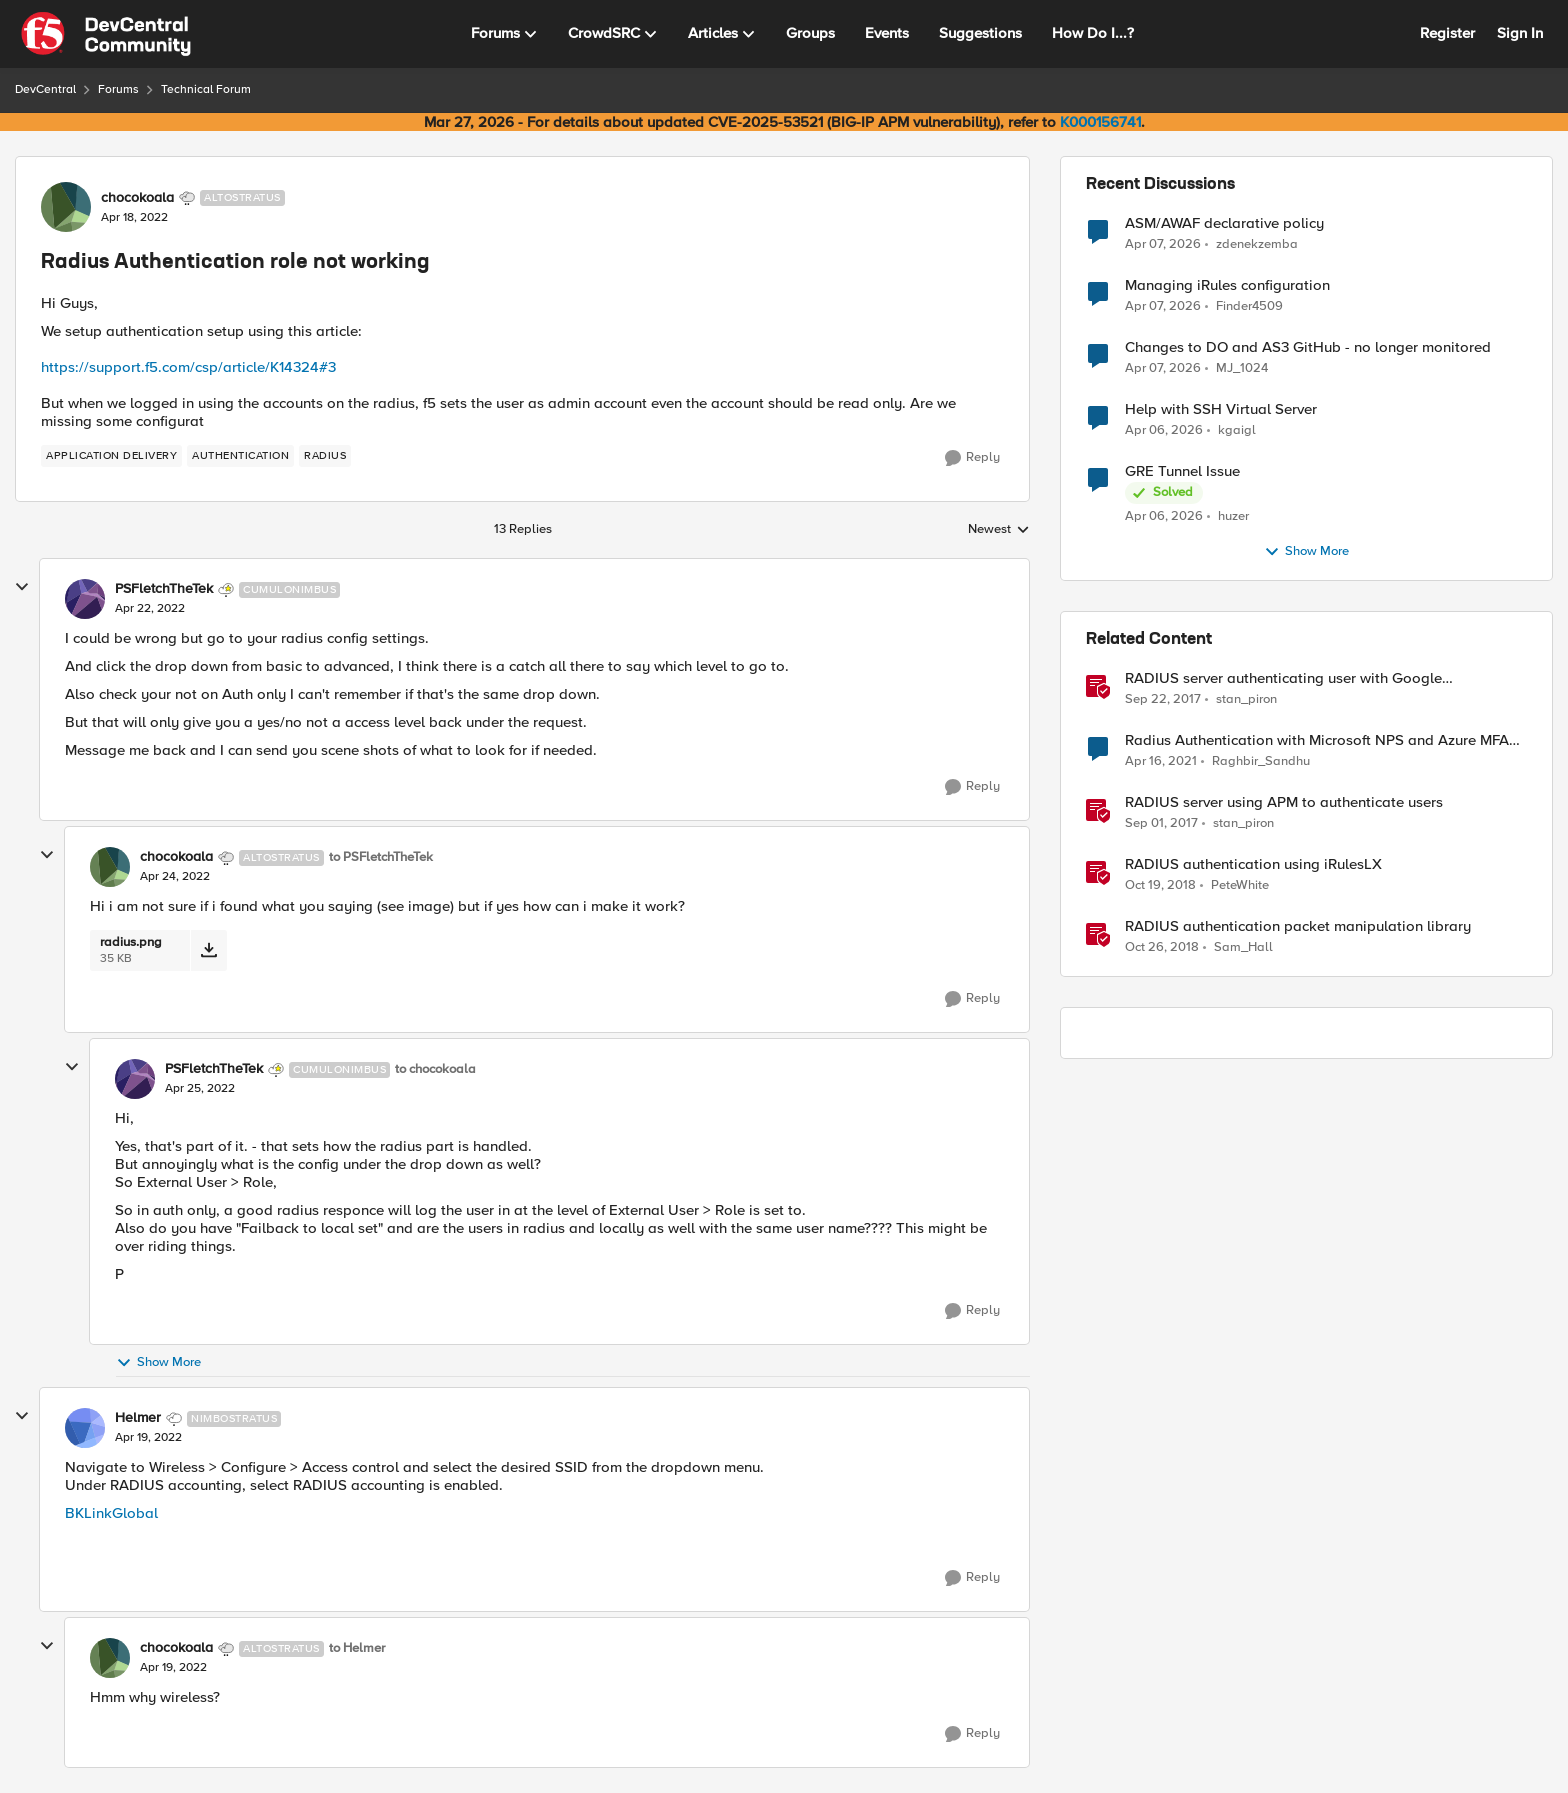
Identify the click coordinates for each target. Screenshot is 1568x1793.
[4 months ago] (1163, 244)
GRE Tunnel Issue (1182, 471)
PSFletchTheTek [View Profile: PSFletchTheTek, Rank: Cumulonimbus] (164, 589)
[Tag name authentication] (240, 456)
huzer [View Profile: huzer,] (1233, 516)
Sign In (1520, 33)
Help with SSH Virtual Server (1221, 409)
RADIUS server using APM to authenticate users (1284, 802)
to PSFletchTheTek (381, 857)
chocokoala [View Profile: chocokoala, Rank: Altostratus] (137, 198)
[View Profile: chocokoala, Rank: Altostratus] (66, 207)
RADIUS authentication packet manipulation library (1298, 926)
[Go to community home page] (106, 34)
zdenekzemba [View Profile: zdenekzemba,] (1257, 243)
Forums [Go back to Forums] (118, 89)
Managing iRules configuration (1227, 285)
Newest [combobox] (999, 530)
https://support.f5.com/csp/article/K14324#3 (188, 367)
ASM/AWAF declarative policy (1224, 223)
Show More (158, 1362)
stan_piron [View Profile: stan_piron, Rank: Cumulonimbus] (1246, 699)
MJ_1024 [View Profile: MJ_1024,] (1242, 368)
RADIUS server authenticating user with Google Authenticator (1283, 678)
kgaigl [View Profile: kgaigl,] (1237, 430)
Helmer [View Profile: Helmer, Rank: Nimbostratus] (138, 1418)
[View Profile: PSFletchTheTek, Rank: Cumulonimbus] (85, 599)
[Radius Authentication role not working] (150, 609)
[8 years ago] (1163, 700)
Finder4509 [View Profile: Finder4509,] (1249, 306)
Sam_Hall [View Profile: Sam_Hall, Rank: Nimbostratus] (1243, 947)
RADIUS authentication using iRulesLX (1253, 864)
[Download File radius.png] (208, 950)
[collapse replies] (22, 587)
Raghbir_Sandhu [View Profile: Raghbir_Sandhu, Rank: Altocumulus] (1261, 761)
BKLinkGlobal (111, 1513)
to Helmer (357, 1648)
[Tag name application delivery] (111, 456)
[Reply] (972, 458)
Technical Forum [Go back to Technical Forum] (206, 89)
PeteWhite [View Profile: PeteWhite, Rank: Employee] (1240, 885)
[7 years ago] (1160, 886)
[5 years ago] (1161, 762)
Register (1447, 33)
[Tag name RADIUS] (325, 456)
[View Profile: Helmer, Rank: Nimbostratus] (85, 1428)
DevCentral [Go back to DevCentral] (45, 89)
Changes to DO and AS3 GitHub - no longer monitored (1308, 347)
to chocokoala (435, 1069)
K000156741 (1100, 122)
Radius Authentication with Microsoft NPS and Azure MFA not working (1317, 740)
